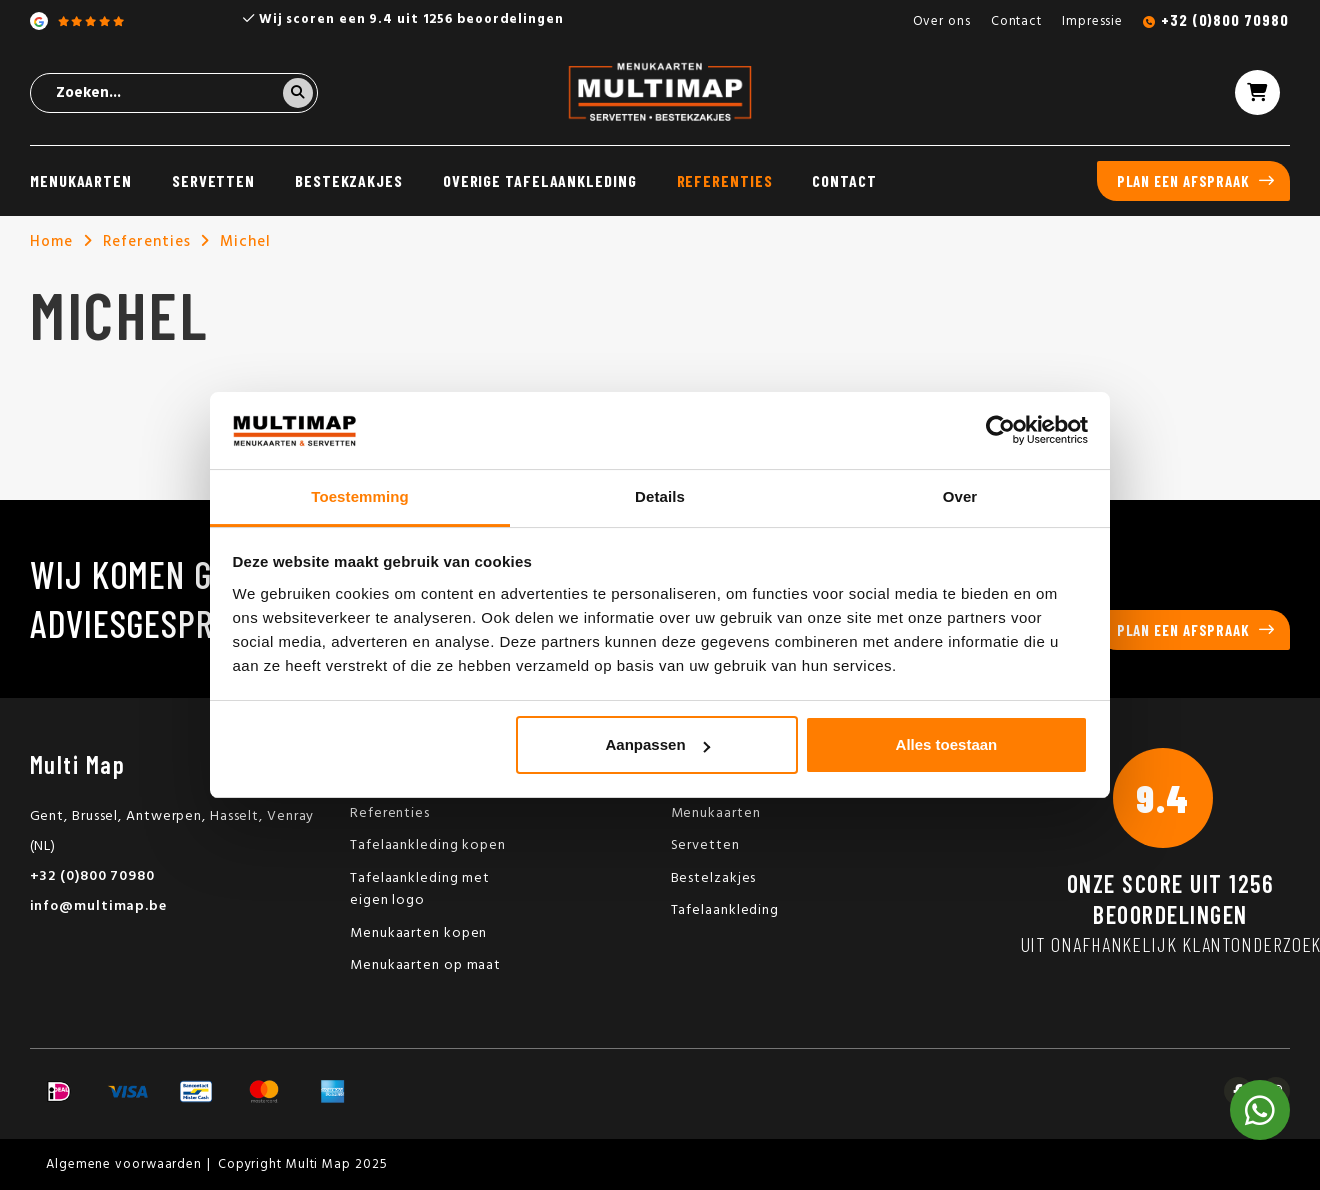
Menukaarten (81, 180)
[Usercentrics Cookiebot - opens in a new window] (1000, 430)
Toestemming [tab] (360, 496)
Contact (1016, 21)
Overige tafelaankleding (540, 180)
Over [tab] (960, 496)
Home (51, 242)
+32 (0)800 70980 (1224, 19)
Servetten (213, 180)
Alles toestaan (947, 744)
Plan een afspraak (1183, 181)
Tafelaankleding (725, 910)
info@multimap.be (98, 906)
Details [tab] (660, 496)
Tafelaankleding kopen (428, 845)
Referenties (725, 180)
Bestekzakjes (349, 180)
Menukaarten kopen (418, 933)
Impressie (1092, 21)
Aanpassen (658, 744)
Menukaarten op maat (425, 965)
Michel (245, 242)
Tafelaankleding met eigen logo (420, 890)
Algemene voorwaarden (124, 1164)
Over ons (942, 21)
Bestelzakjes (714, 878)
